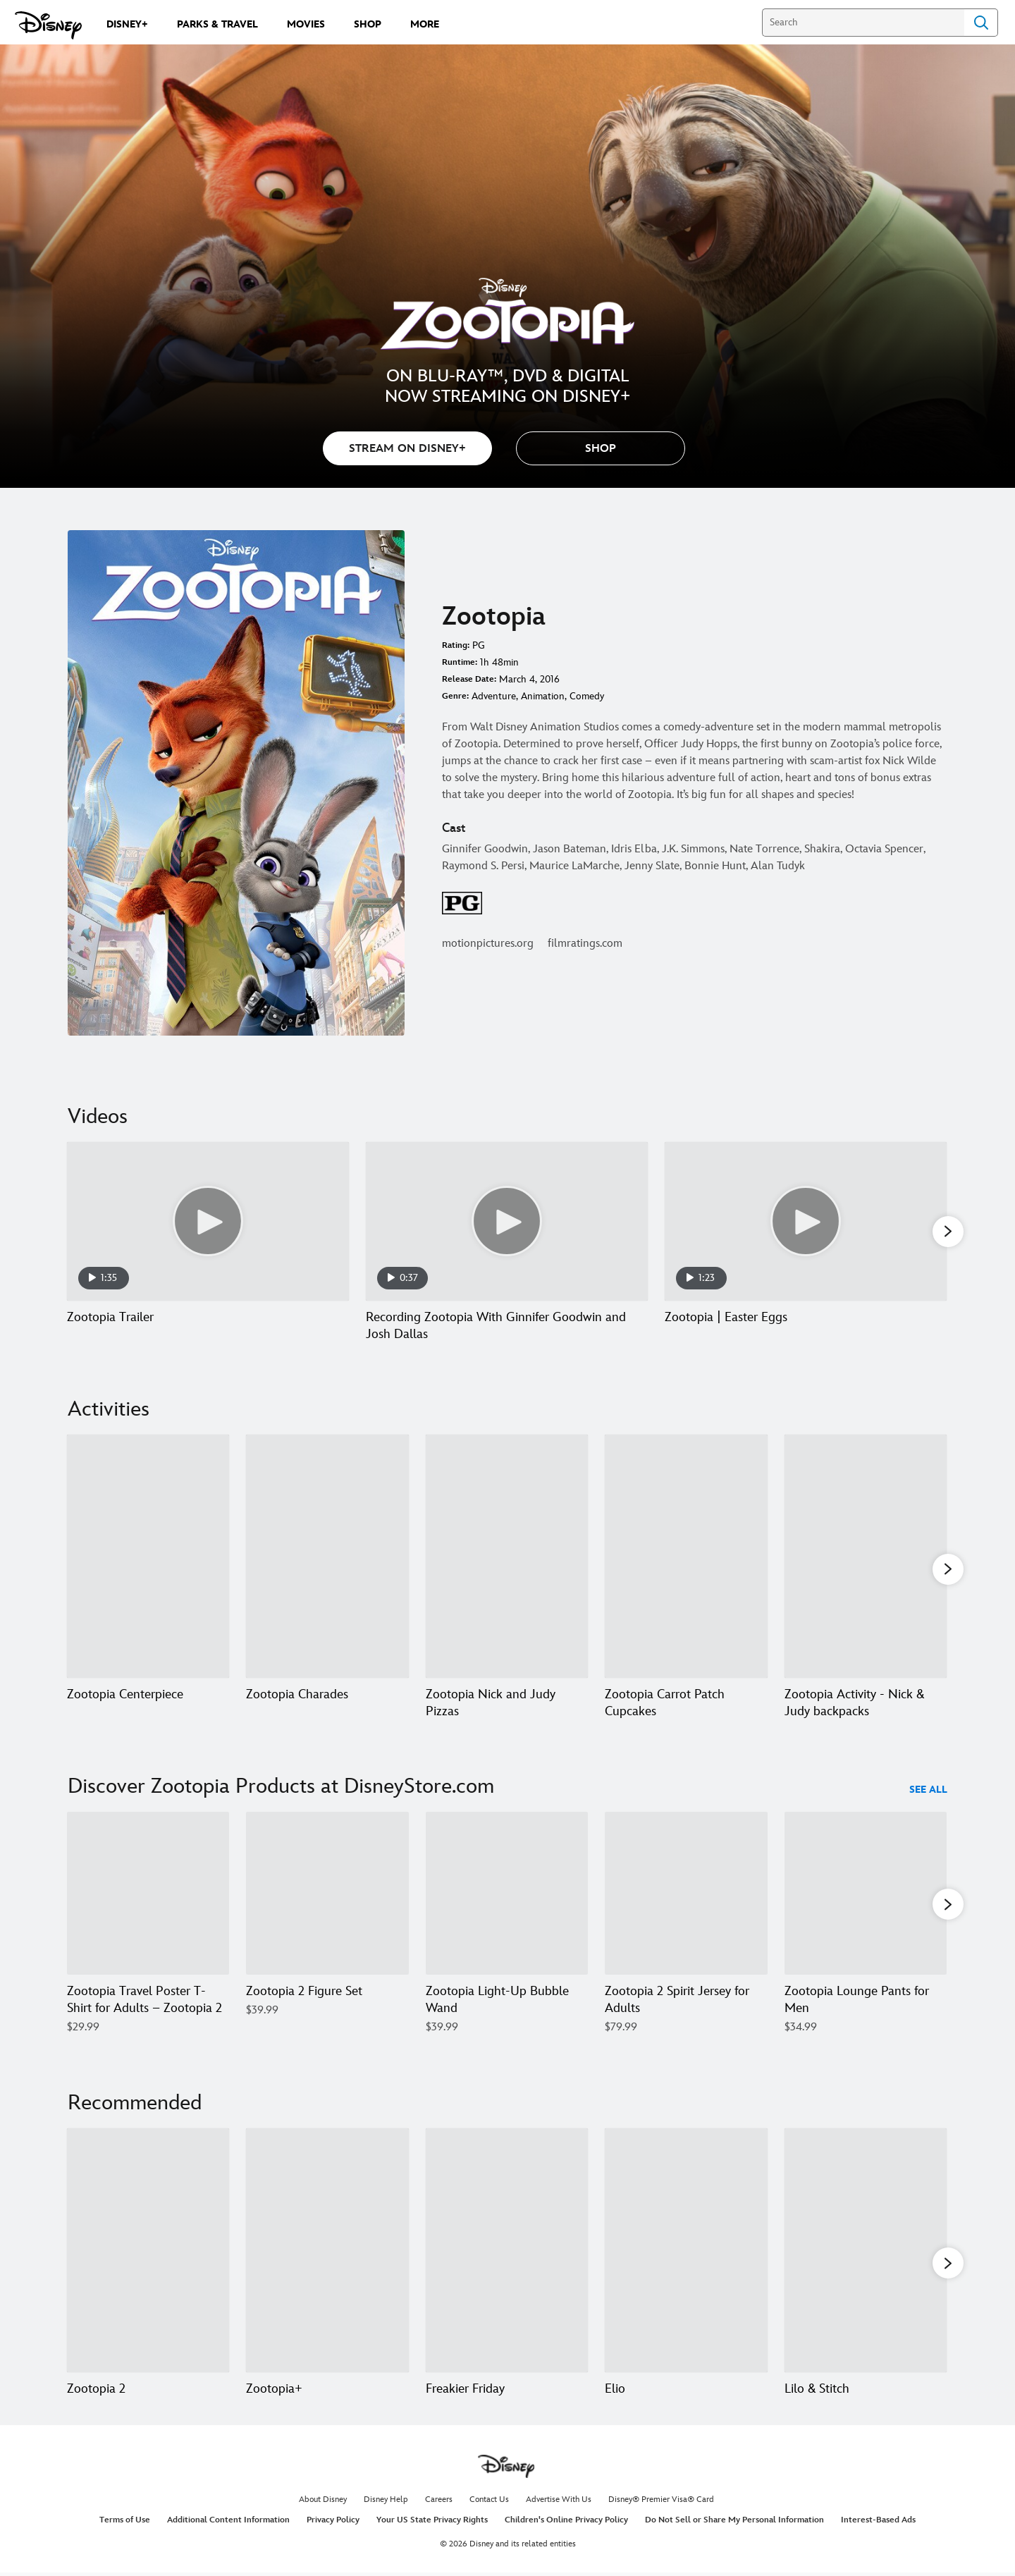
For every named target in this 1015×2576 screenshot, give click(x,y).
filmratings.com (585, 943)
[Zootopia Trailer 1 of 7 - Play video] (208, 1221)
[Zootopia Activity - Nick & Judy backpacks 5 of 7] (866, 1557)
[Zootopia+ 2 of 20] (327, 2252)
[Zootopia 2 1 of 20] (148, 2252)
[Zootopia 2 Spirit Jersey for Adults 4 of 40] (686, 1896)
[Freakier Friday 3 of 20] (507, 2252)
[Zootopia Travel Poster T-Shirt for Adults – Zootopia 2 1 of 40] (148, 1896)
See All (928, 1793)
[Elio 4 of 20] (686, 2252)
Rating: (455, 645)
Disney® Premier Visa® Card (661, 2501)
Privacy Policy (333, 2522)
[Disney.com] (48, 25)
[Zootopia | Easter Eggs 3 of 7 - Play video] (806, 1221)
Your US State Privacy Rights (432, 2522)
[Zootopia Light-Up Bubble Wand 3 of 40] (507, 1896)
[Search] (863, 22)
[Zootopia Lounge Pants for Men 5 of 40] (866, 1896)
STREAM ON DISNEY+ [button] (407, 448)
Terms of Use (124, 2522)
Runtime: (459, 662)
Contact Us (489, 2501)
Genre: (455, 696)
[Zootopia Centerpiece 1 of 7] (148, 1557)
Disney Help (386, 2501)
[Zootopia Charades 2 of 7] (327, 1557)
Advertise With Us (558, 2501)
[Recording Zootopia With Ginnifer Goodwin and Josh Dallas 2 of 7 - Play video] (507, 1221)
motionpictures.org (488, 943)
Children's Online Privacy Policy (566, 2522)
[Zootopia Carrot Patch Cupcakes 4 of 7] (686, 1557)
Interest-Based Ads (878, 2522)
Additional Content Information (228, 2522)
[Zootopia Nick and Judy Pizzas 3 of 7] (507, 1557)
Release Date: (469, 679)
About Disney (323, 2501)
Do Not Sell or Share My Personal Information (734, 2522)
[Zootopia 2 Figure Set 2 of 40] (327, 1896)
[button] (600, 448)
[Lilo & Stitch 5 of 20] (866, 2252)
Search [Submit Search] (981, 22)
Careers (439, 2501)
